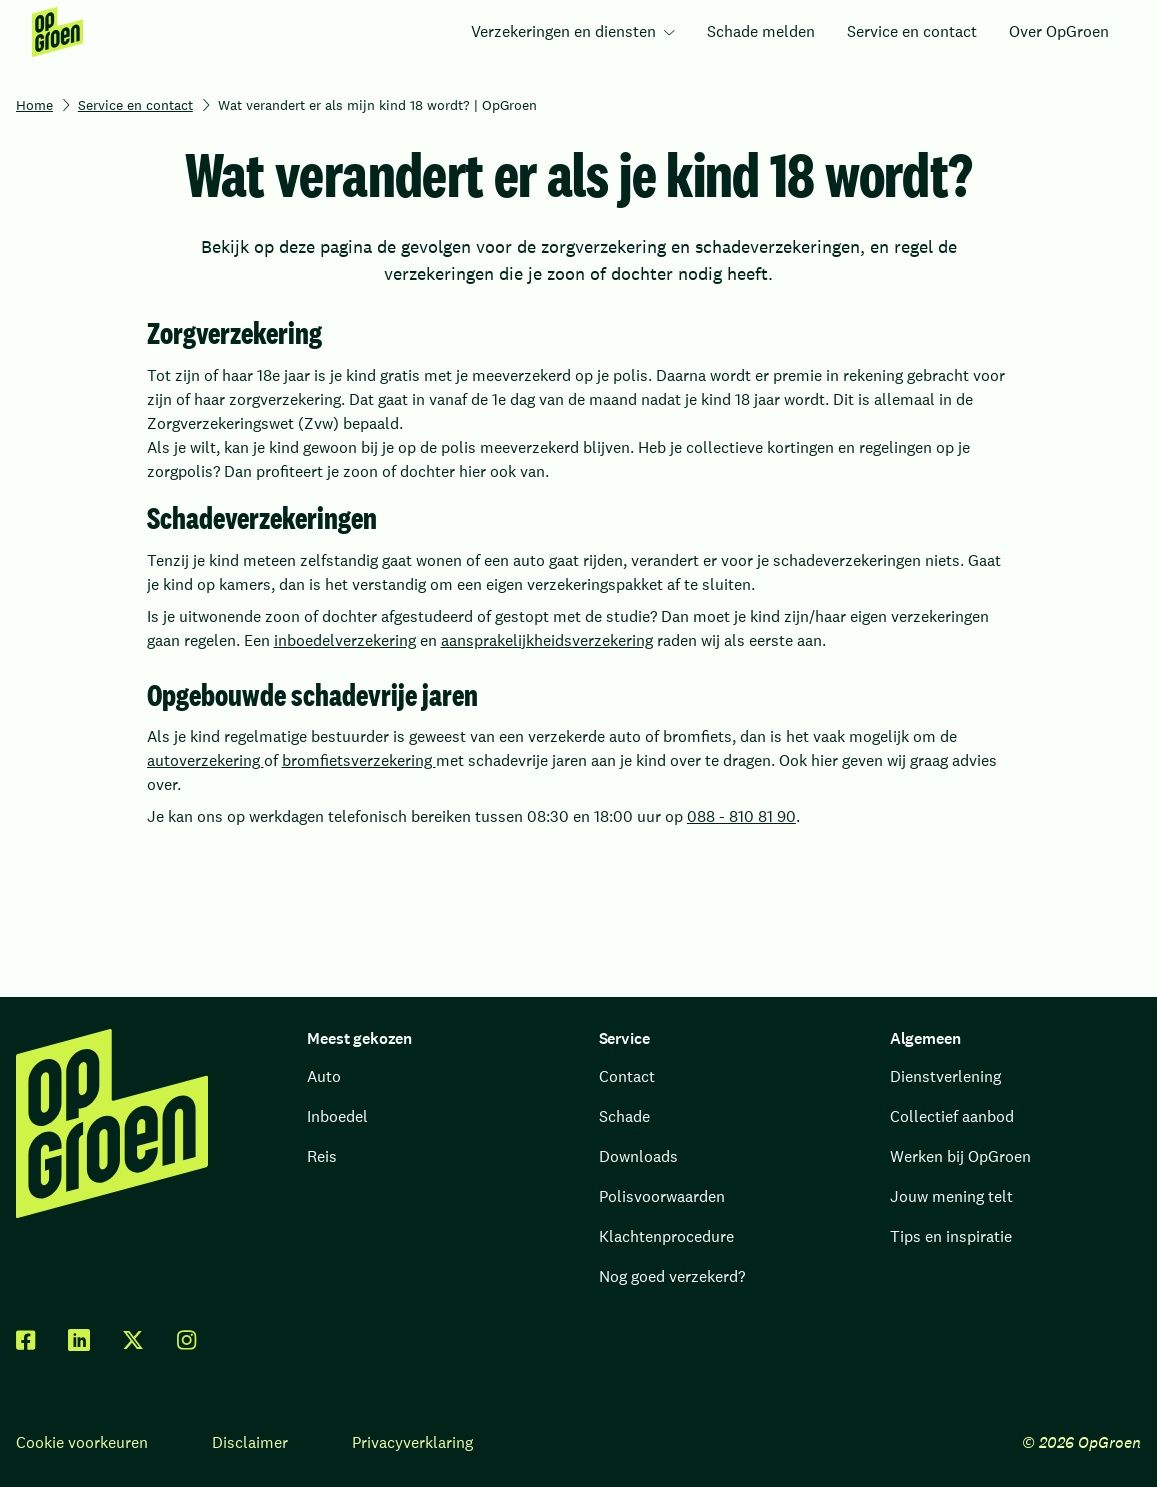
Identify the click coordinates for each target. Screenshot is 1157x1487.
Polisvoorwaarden (662, 1196)
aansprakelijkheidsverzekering (547, 640)
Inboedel (337, 1116)
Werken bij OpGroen (960, 1156)
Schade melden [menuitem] (761, 31)
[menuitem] (57, 32)
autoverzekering (205, 760)
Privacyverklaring (412, 1442)
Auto (324, 1076)
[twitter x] (133, 1340)
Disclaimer (250, 1442)
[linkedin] (79, 1340)
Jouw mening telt (951, 1196)
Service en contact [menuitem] (912, 31)
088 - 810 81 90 (741, 816)
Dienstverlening (945, 1076)
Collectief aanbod (952, 1116)
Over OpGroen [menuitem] (1059, 31)
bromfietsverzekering (359, 760)
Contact (627, 1076)
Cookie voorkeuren (82, 1442)
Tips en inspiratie (951, 1236)
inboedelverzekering (345, 640)
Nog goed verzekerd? (672, 1276)
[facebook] (26, 1340)
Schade (624, 1116)
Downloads (638, 1156)
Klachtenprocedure (666, 1236)
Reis (322, 1156)
